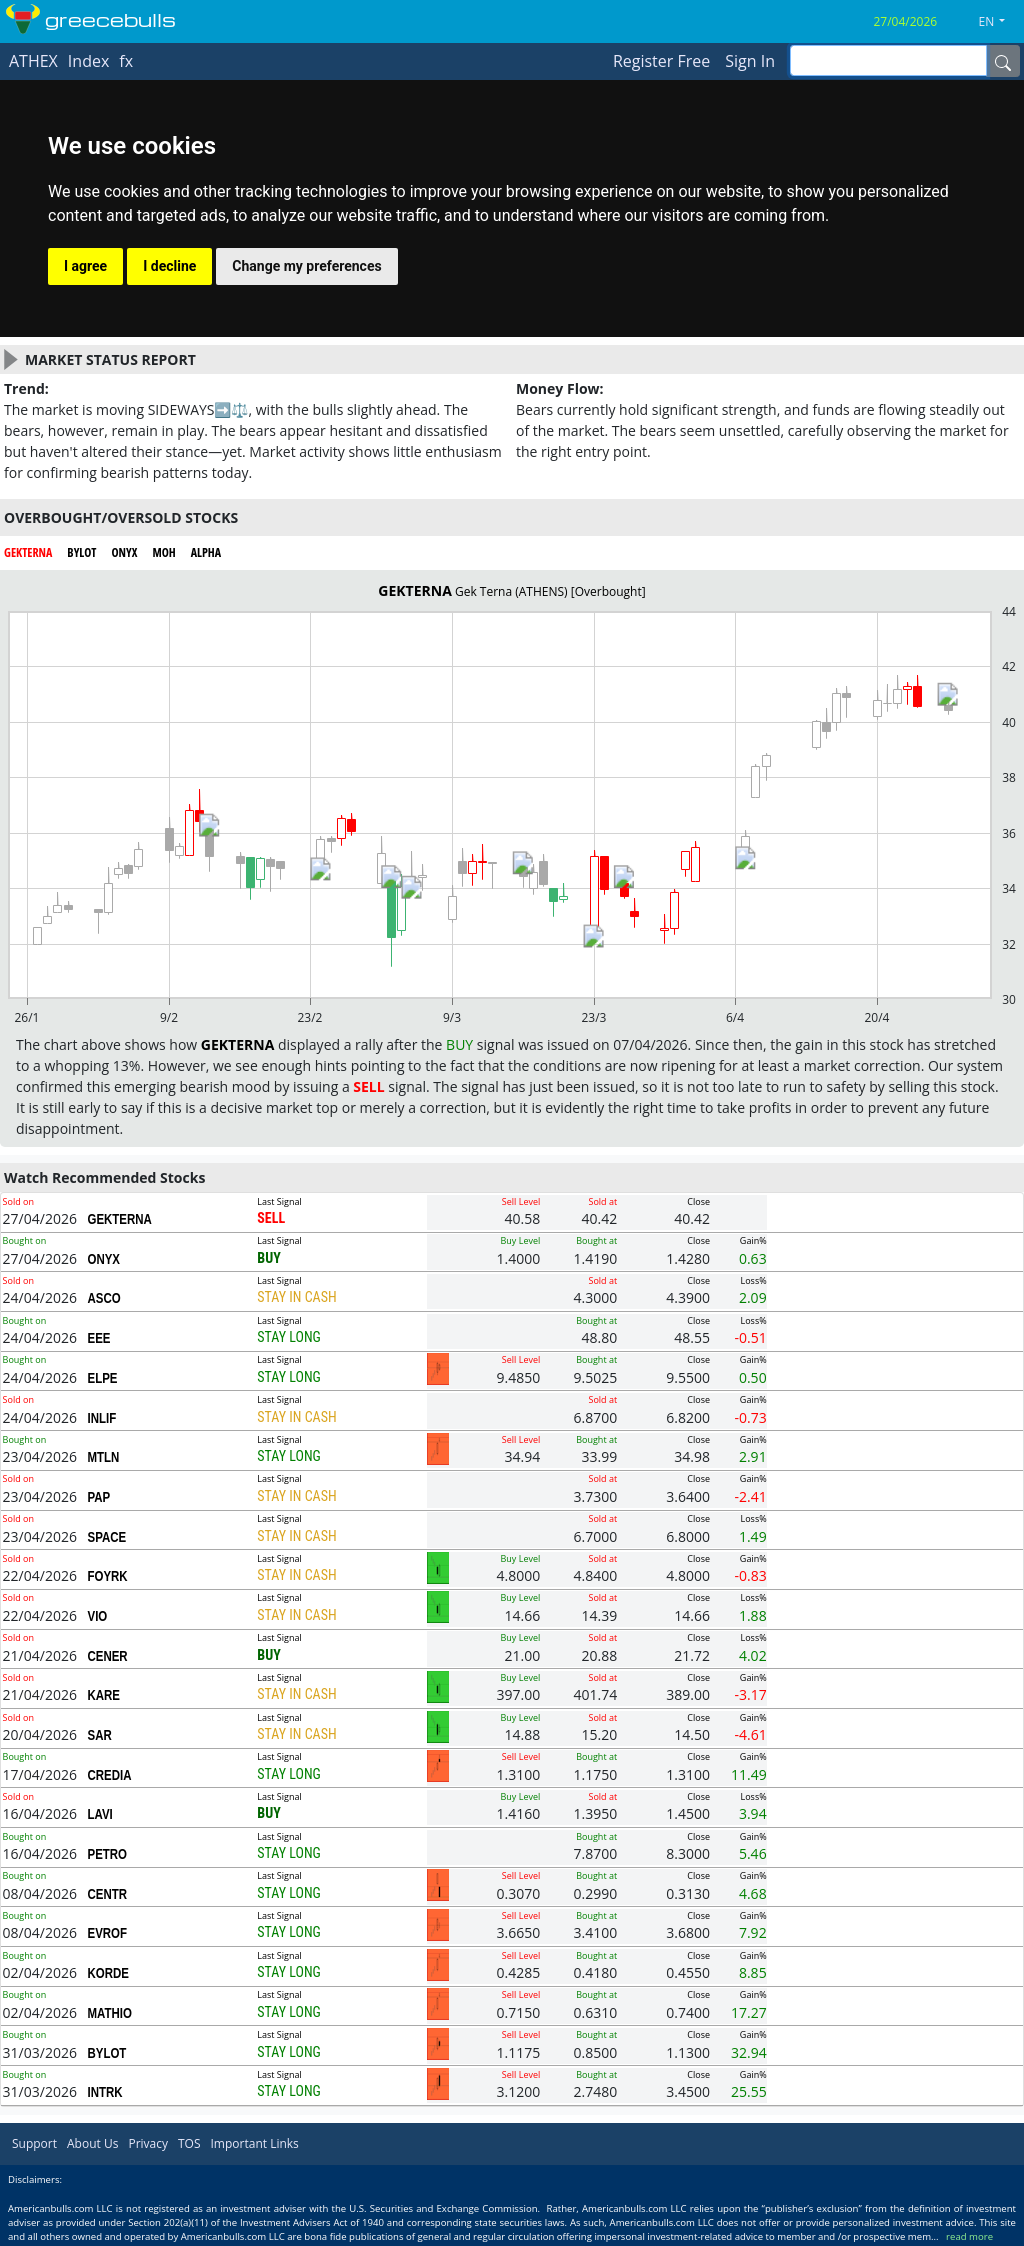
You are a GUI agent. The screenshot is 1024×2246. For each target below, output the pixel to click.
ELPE (102, 1378)
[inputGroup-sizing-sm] (888, 60)
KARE (103, 1695)
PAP (98, 1497)
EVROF (107, 1933)
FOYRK (107, 1576)
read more (969, 2236)
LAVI (99, 1814)
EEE (98, 1338)
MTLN (103, 1457)
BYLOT (106, 2053)
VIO (97, 1616)
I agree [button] (85, 266)
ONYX (103, 1259)
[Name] (1003, 61)
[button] (1000, 22)
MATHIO (109, 2013)
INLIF (101, 1418)
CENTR (107, 1894)
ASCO (103, 1298)
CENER (107, 1656)
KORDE (107, 1973)
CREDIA (109, 1775)
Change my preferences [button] (306, 266)
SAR (99, 1735)
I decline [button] (169, 266)
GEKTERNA (119, 1219)
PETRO (107, 1854)
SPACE (106, 1537)
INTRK (104, 2092)
